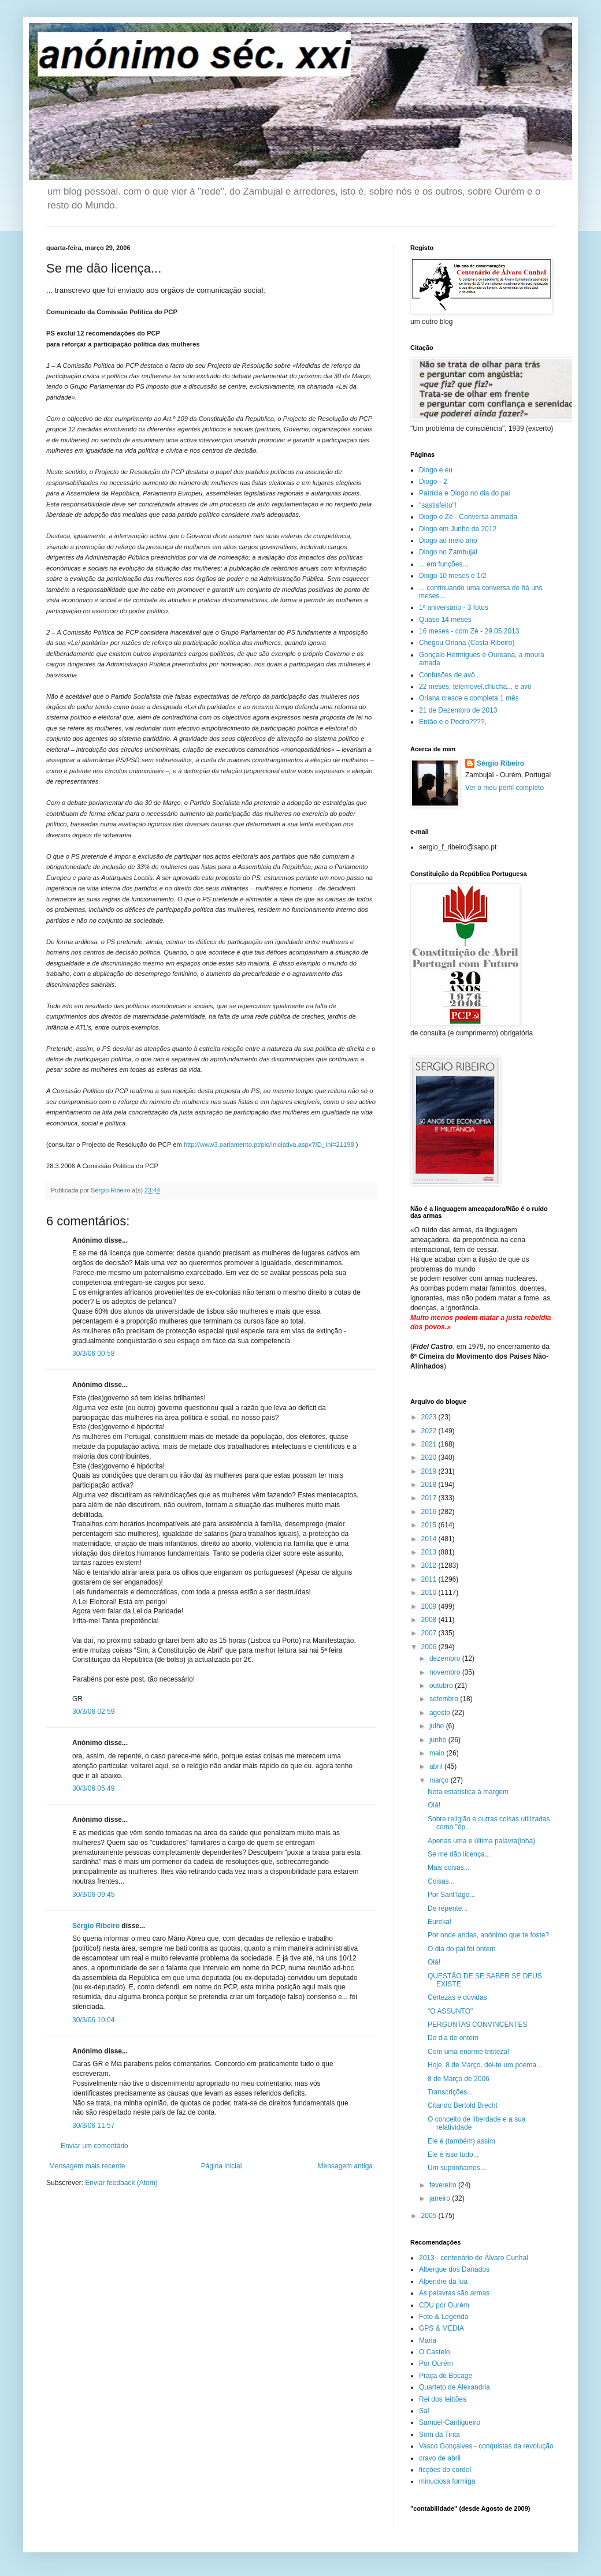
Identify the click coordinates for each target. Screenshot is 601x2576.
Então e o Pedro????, (453, 722)
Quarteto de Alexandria (454, 2387)
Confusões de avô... (450, 675)
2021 (430, 1444)
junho (438, 1740)
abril (436, 1766)
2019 (430, 1471)
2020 (430, 1457)
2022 (430, 1431)
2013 (430, 1552)
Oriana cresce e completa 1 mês (469, 698)
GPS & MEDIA (441, 2328)
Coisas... (441, 1881)
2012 (430, 1565)
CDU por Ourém (444, 2305)
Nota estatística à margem (468, 1792)
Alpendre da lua (443, 2281)
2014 (430, 1539)
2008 (430, 1620)
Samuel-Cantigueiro (449, 2422)
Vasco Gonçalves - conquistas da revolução (486, 2446)
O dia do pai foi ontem (461, 1949)
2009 (430, 1606)
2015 (430, 1525)
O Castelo (434, 2352)
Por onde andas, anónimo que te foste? (488, 1935)
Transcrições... (450, 2092)
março (440, 1780)
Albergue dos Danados (454, 2269)
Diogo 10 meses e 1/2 (453, 576)
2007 (430, 1633)
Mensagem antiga (345, 2166)
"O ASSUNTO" (450, 2011)
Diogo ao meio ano (448, 540)
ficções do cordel (445, 2470)
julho (437, 1726)
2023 (430, 1417)
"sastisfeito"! (438, 505)
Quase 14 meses (445, 620)
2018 (430, 1485)
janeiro (440, 2198)
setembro (444, 1699)
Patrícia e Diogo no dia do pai (464, 493)
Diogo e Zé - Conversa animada (468, 517)
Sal (424, 2411)
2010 (430, 1593)
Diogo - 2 (433, 482)
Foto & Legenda (443, 2317)
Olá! (434, 1805)
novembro (445, 1672)
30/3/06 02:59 (93, 1712)
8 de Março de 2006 (458, 2079)
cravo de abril (440, 2458)
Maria (427, 2340)
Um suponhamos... (457, 2168)
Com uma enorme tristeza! (468, 2052)
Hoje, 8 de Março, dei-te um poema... (485, 2065)
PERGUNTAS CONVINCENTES (477, 2024)
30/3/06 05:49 (93, 1788)
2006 (430, 1647)
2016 (430, 1512)
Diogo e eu (435, 470)
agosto (440, 1713)
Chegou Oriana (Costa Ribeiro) (466, 643)
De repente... (448, 1908)
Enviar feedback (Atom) (121, 2183)
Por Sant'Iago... (451, 1895)
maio (437, 1753)
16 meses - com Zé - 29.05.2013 (469, 631)
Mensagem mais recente (87, 2166)
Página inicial (221, 2166)
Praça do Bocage (445, 2376)
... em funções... (443, 564)
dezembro (445, 1658)
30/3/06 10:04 (93, 2020)
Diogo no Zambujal (448, 552)
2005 (430, 2216)
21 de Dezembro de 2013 (458, 710)
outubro (442, 1686)
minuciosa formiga (447, 2481)
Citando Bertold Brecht (463, 2105)
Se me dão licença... (459, 1854)
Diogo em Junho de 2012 (457, 529)
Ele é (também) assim (461, 2141)
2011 (430, 1579)
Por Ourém (436, 2363)
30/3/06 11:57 (93, 2126)
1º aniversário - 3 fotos (453, 607)
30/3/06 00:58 (93, 1353)
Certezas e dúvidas (457, 1997)
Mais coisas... (449, 1867)
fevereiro (443, 2185)
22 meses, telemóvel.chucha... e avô (475, 687)
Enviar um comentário (94, 2146)
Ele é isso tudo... (453, 2154)
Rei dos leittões (442, 2399)
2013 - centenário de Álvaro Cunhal (473, 2258)
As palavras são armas (454, 2293)
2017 (430, 1498)
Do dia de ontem (453, 2038)
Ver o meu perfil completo (504, 788)
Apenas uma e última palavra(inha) (481, 1841)
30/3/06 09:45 (93, 1895)
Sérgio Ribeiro (96, 1926)
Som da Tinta (439, 2434)
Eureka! (439, 1922)
